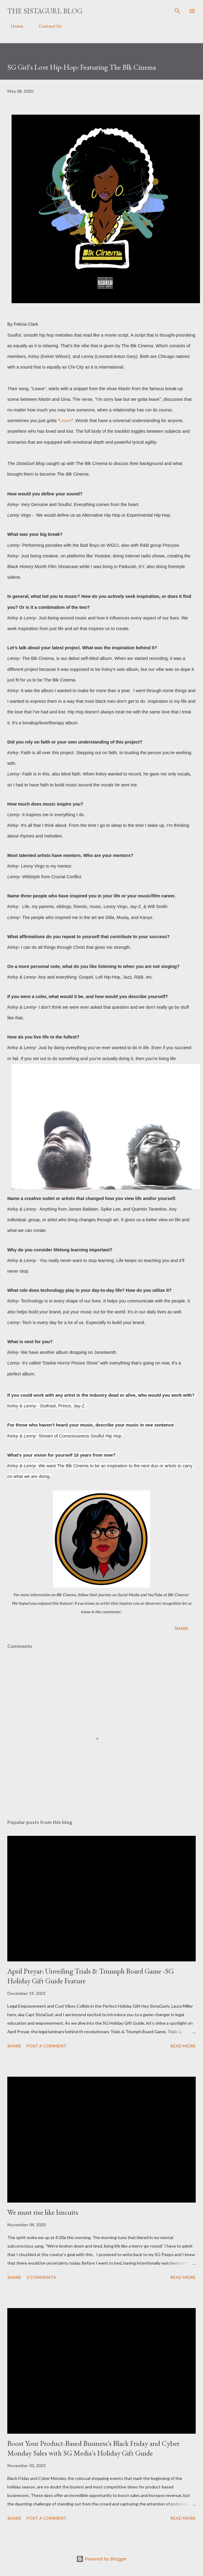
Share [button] (181, 1628)
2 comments (41, 2277)
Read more (183, 2045)
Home (13, 26)
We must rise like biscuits (42, 2212)
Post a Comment (46, 2045)
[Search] (177, 11)
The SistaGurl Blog (44, 11)
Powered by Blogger (101, 2559)
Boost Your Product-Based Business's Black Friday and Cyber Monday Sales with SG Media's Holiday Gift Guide (93, 2448)
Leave (65, 420)
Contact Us (46, 26)
